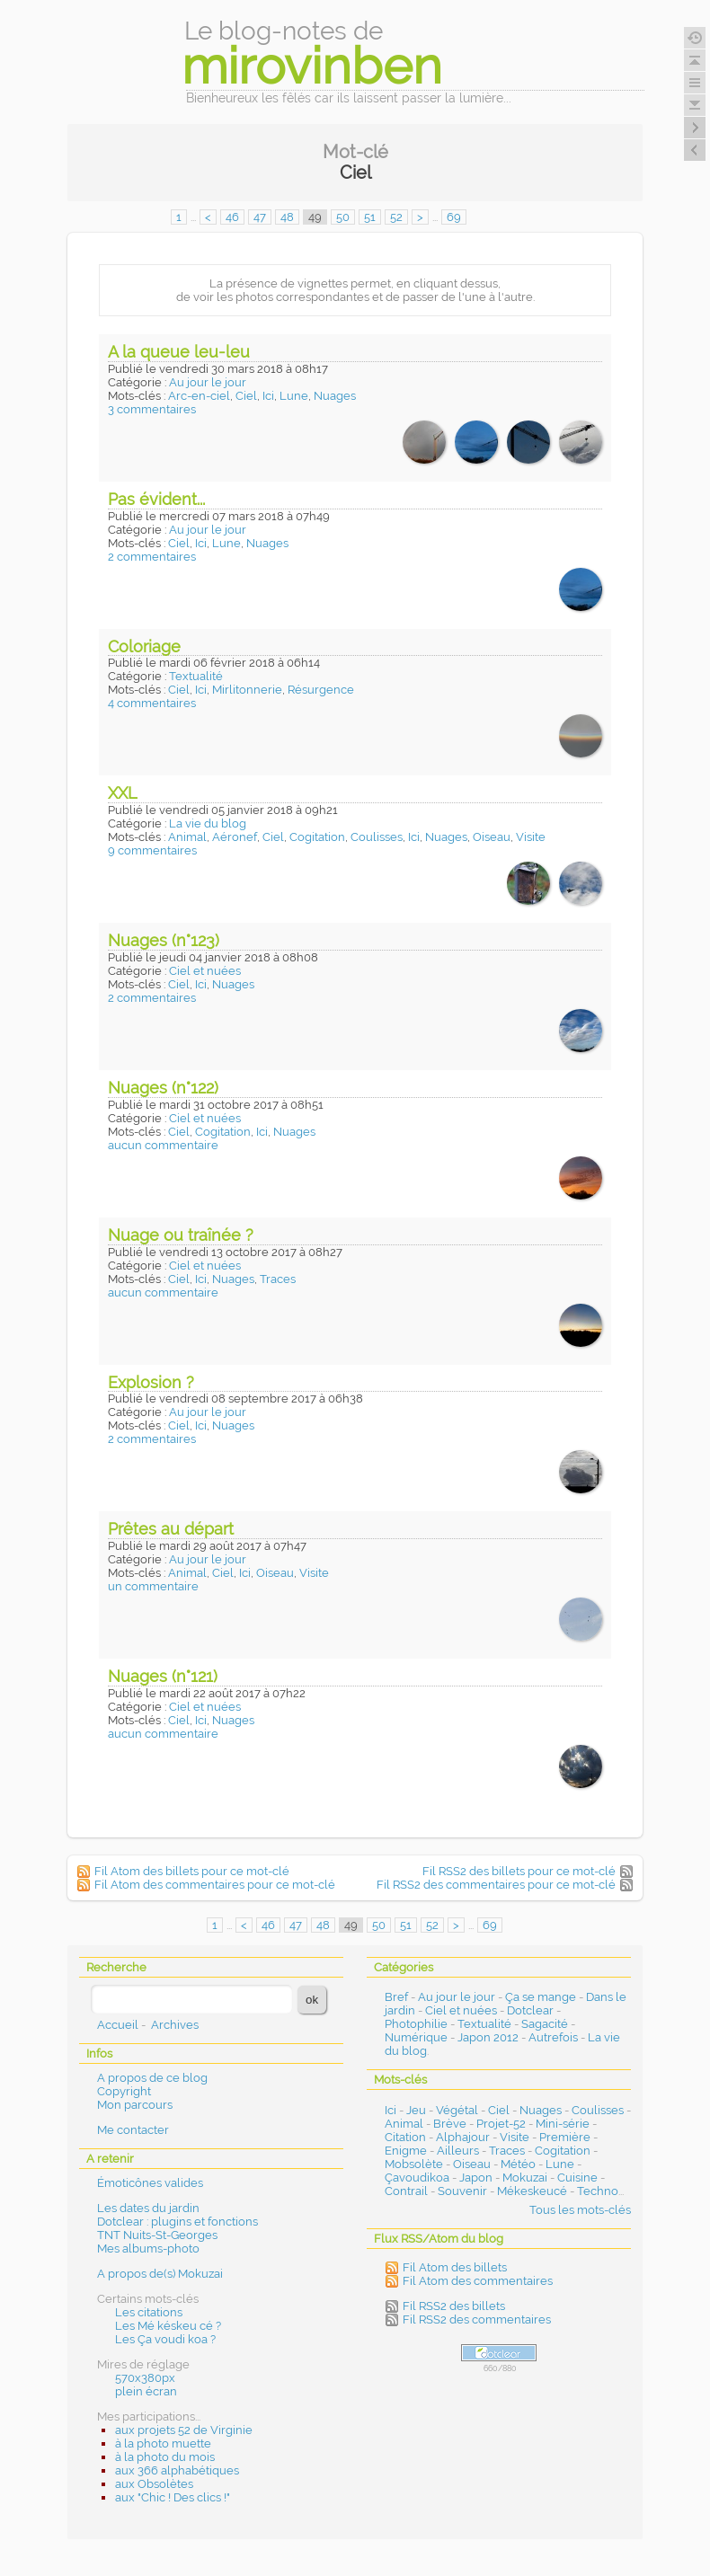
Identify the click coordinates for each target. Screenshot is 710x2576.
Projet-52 (501, 2123)
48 (287, 217)
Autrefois (553, 2037)
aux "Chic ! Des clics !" (172, 2497)
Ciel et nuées (205, 971)
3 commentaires (152, 409)
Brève (449, 2123)
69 (454, 217)
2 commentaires (152, 556)
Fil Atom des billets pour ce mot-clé (191, 1871)
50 (343, 217)
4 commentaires (152, 703)
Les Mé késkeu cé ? (168, 2326)
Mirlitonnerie (247, 689)
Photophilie (416, 2024)
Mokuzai (524, 2177)
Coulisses (377, 837)
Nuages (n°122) (163, 1087)
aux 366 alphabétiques (177, 2470)
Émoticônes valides (150, 2183)
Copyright (124, 2091)
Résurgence (321, 689)
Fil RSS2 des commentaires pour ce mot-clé (496, 1884)
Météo (518, 2164)
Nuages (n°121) (162, 1676)
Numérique (416, 2037)
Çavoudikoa (417, 2177)
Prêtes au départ (171, 1528)
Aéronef (234, 837)
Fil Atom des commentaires (478, 2281)
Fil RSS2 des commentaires (477, 2319)
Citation (405, 2137)
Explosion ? (151, 1382)
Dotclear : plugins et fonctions (177, 2221)
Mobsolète (414, 2164)
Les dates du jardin (148, 2208)
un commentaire (153, 1586)
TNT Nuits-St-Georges (157, 2235)
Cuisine (577, 2177)
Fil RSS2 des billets (454, 2306)
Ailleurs (458, 2150)
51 (370, 217)
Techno (597, 2191)
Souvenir (462, 2191)
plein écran (146, 2391)
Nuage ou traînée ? (180, 1235)
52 (396, 217)
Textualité (196, 676)
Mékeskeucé (532, 2191)
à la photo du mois (165, 2457)
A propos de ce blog (152, 2078)
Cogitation (317, 837)
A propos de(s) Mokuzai (160, 2273)
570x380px (145, 2378)
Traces (278, 1279)
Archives (175, 2025)
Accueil (117, 2025)
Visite (531, 837)
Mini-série (563, 2123)
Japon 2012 (488, 2037)
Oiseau (491, 837)
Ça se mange (540, 1997)
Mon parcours (135, 2104)
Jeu (416, 2110)
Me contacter (133, 2130)
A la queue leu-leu (179, 351)
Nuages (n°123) (163, 940)
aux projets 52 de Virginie (184, 2430)
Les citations (148, 2312)
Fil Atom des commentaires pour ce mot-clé (214, 1884)
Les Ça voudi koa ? (165, 2339)
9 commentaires (152, 850)
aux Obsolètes (154, 2484)
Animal (187, 837)
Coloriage (144, 646)
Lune (294, 396)
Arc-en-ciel (199, 396)
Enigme (406, 2150)
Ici (268, 396)
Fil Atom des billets (455, 2267)
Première (564, 2137)
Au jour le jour (207, 382)
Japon (476, 2177)
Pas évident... (156, 499)
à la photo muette (163, 2443)
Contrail (406, 2191)
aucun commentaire (163, 1145)
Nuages (335, 396)
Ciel (246, 396)
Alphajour (463, 2137)
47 (259, 217)
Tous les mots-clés (580, 2210)
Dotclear (530, 2010)
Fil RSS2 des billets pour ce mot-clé (519, 1871)
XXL (123, 792)
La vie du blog (207, 823)
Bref (396, 1997)
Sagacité (544, 2024)
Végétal (457, 2110)
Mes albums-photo (148, 2248)
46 (232, 217)
